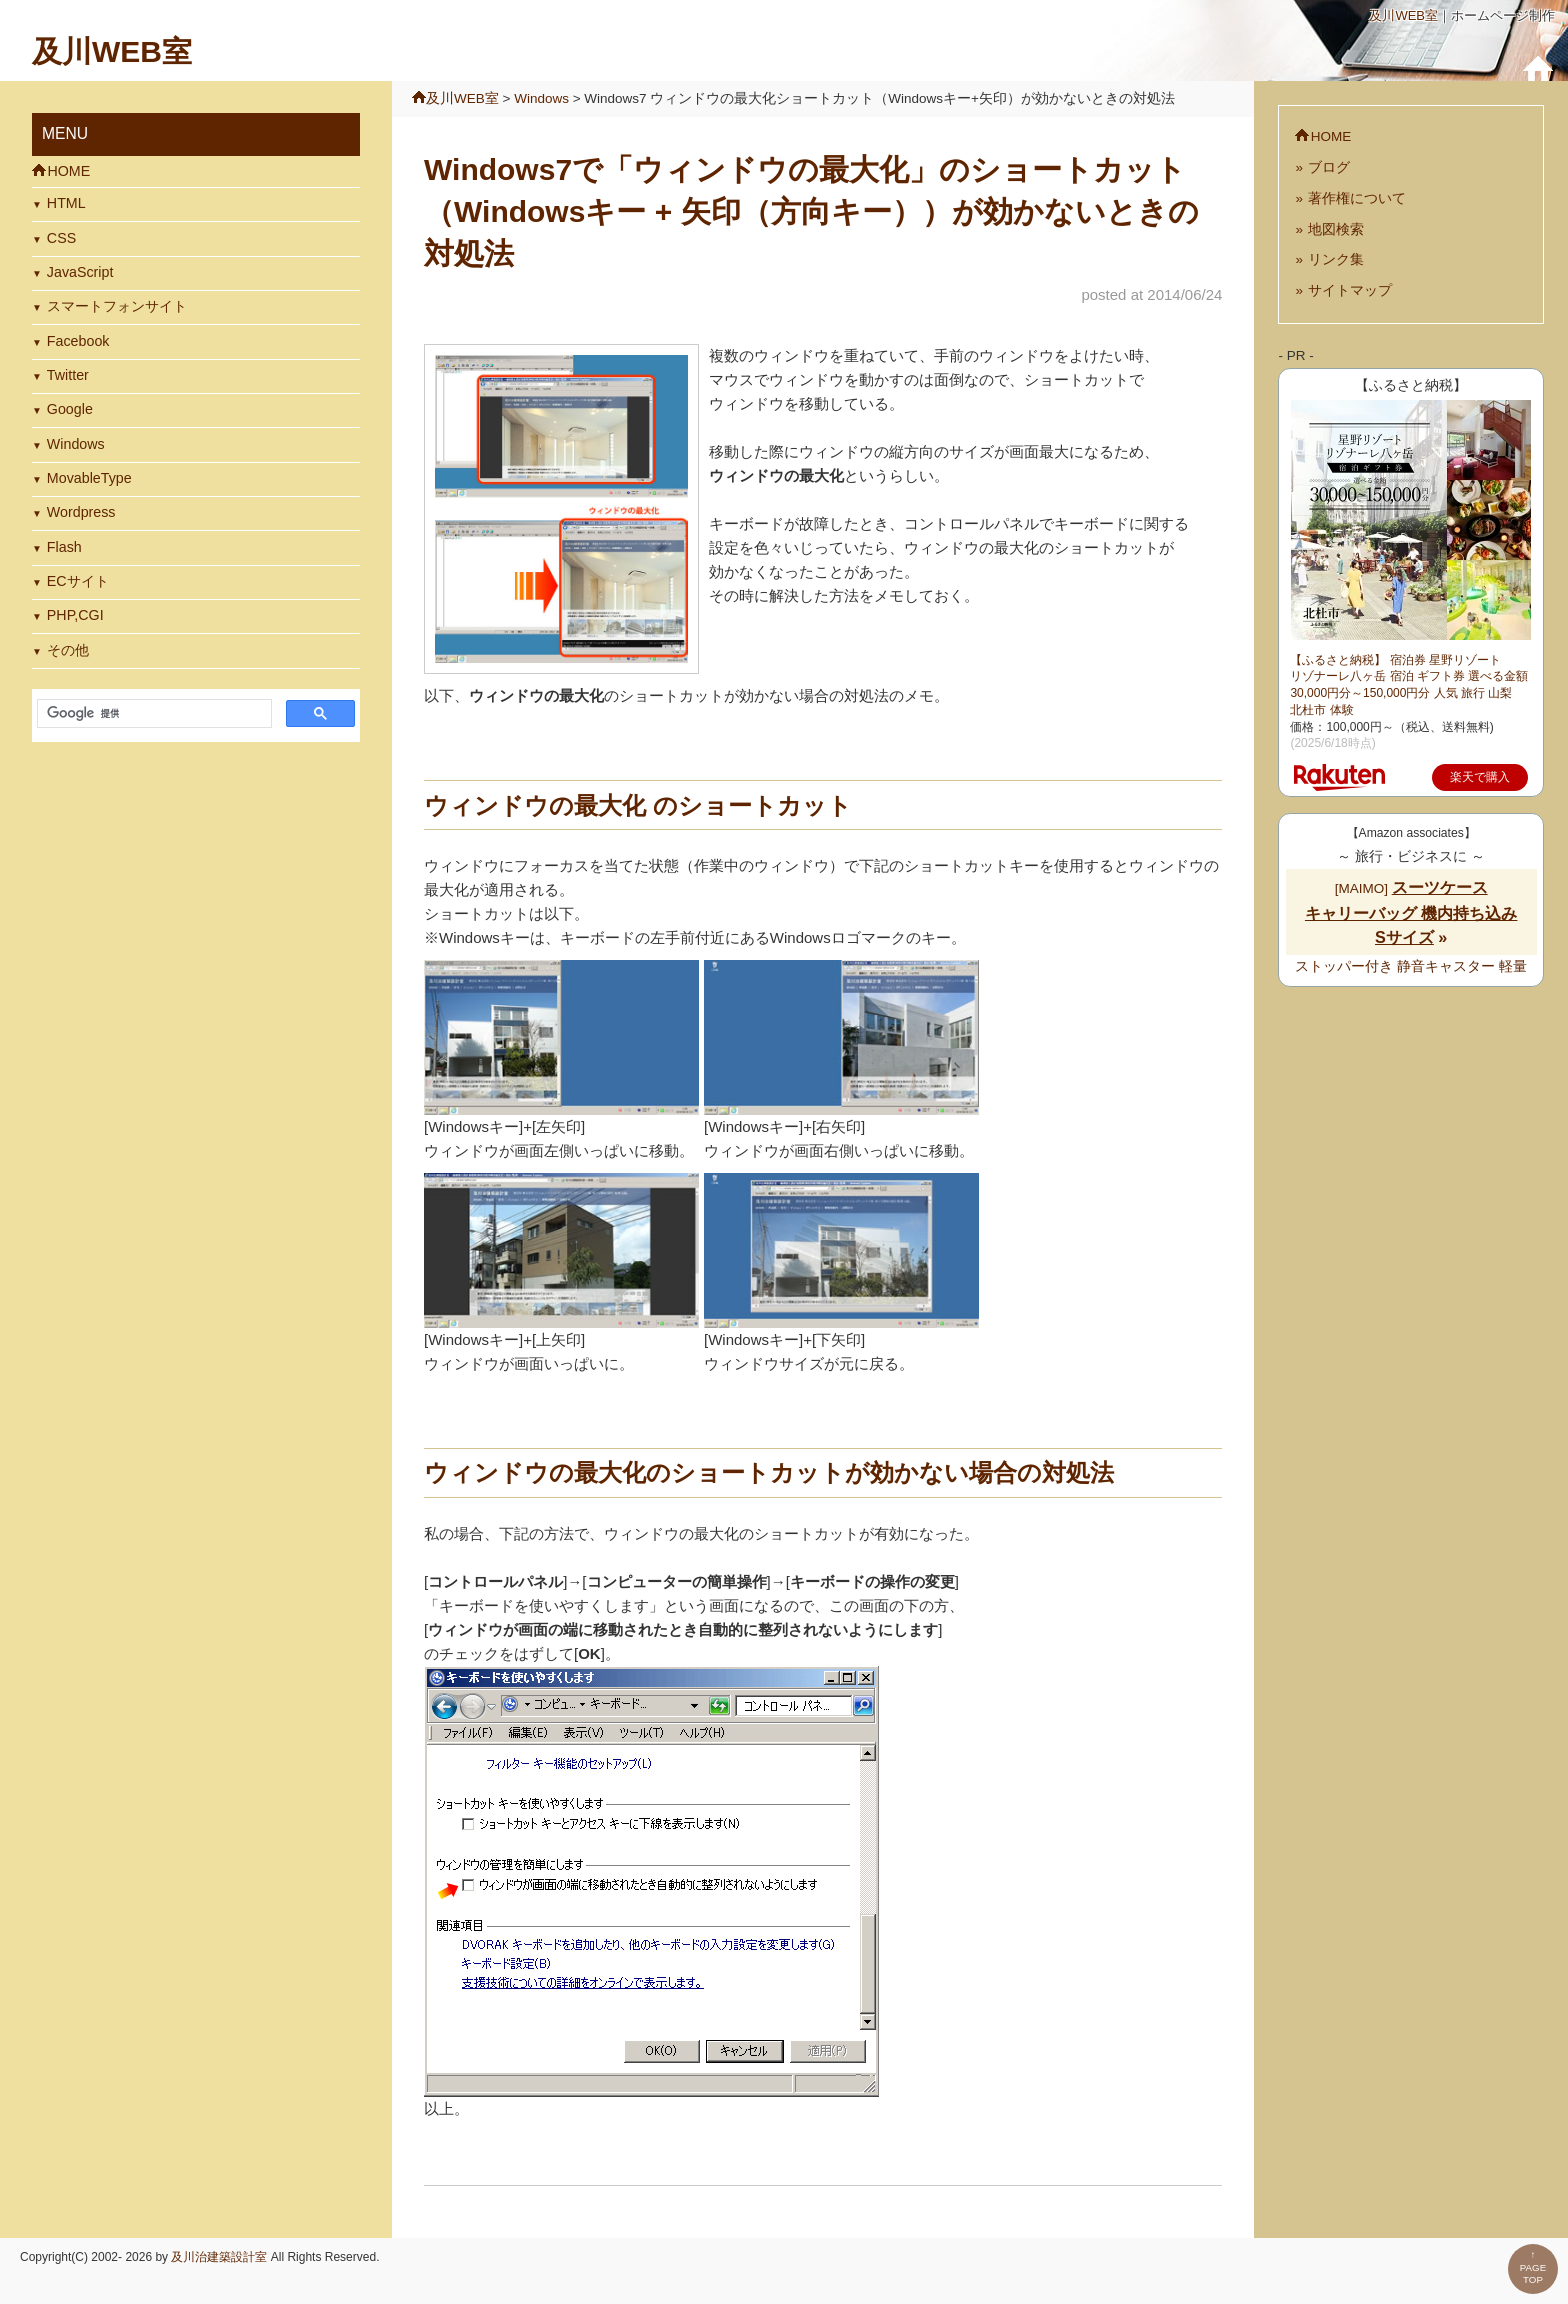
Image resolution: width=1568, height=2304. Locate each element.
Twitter (68, 375)
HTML (66, 203)
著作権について (1357, 198)
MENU (65, 133)
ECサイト (78, 581)
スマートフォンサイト (117, 306)
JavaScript (80, 272)
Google (70, 409)
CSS (61, 238)
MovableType (89, 478)
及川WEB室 (1403, 15)
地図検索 (1336, 229)
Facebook (78, 341)
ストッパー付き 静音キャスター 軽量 (1411, 966)
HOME (68, 171)
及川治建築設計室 (219, 2257)
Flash (64, 547)
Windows (76, 444)
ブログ (1329, 167)
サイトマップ (1350, 290)
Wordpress (81, 512)
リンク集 (1336, 259)
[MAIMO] (1411, 913)
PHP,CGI (75, 615)
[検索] (152, 714)
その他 (68, 650)
